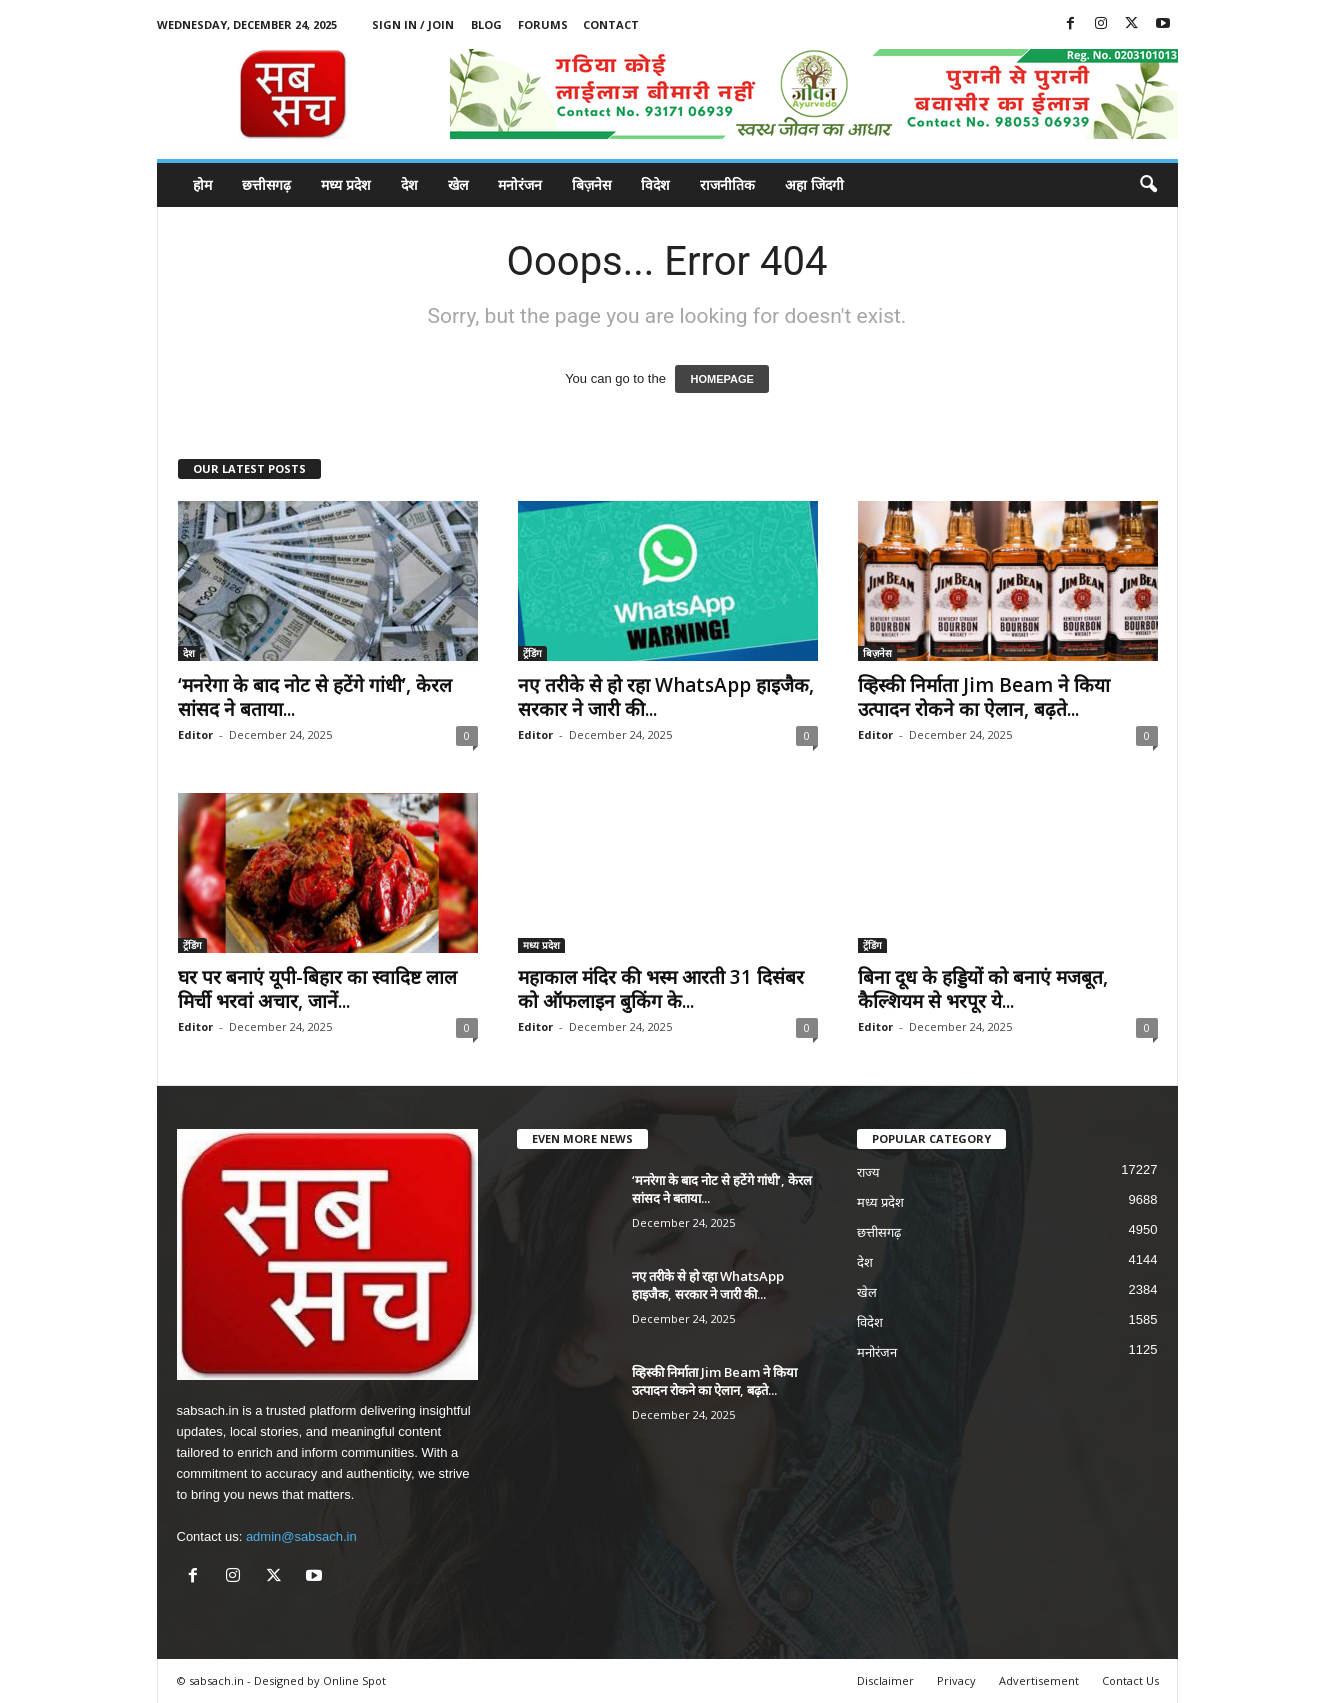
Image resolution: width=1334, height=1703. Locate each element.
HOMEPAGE (721, 379)
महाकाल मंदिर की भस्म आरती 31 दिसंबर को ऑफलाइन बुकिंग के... (661, 989)
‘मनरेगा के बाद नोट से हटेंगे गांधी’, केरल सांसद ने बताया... (315, 697)
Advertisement (1039, 1680)
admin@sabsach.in (301, 1536)
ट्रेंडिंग (532, 653)
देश (409, 184)
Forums (543, 24)
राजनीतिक (727, 184)
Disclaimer (885, 1680)
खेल (458, 184)
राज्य (868, 1172)
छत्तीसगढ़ (266, 184)
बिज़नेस (591, 184)
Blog (486, 24)
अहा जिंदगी (814, 184)
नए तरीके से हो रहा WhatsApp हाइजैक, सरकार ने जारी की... (666, 697)
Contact (611, 24)
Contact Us (1130, 1680)
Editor (195, 734)
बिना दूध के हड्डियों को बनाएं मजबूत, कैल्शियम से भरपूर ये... (983, 989)
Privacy (956, 1680)
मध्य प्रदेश (346, 184)
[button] (1148, 185)
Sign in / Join (413, 24)
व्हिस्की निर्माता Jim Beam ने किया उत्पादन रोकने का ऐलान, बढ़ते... (984, 697)
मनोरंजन (520, 184)
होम (202, 184)
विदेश (655, 184)
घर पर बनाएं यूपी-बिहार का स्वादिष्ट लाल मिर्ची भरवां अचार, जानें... (317, 989)
